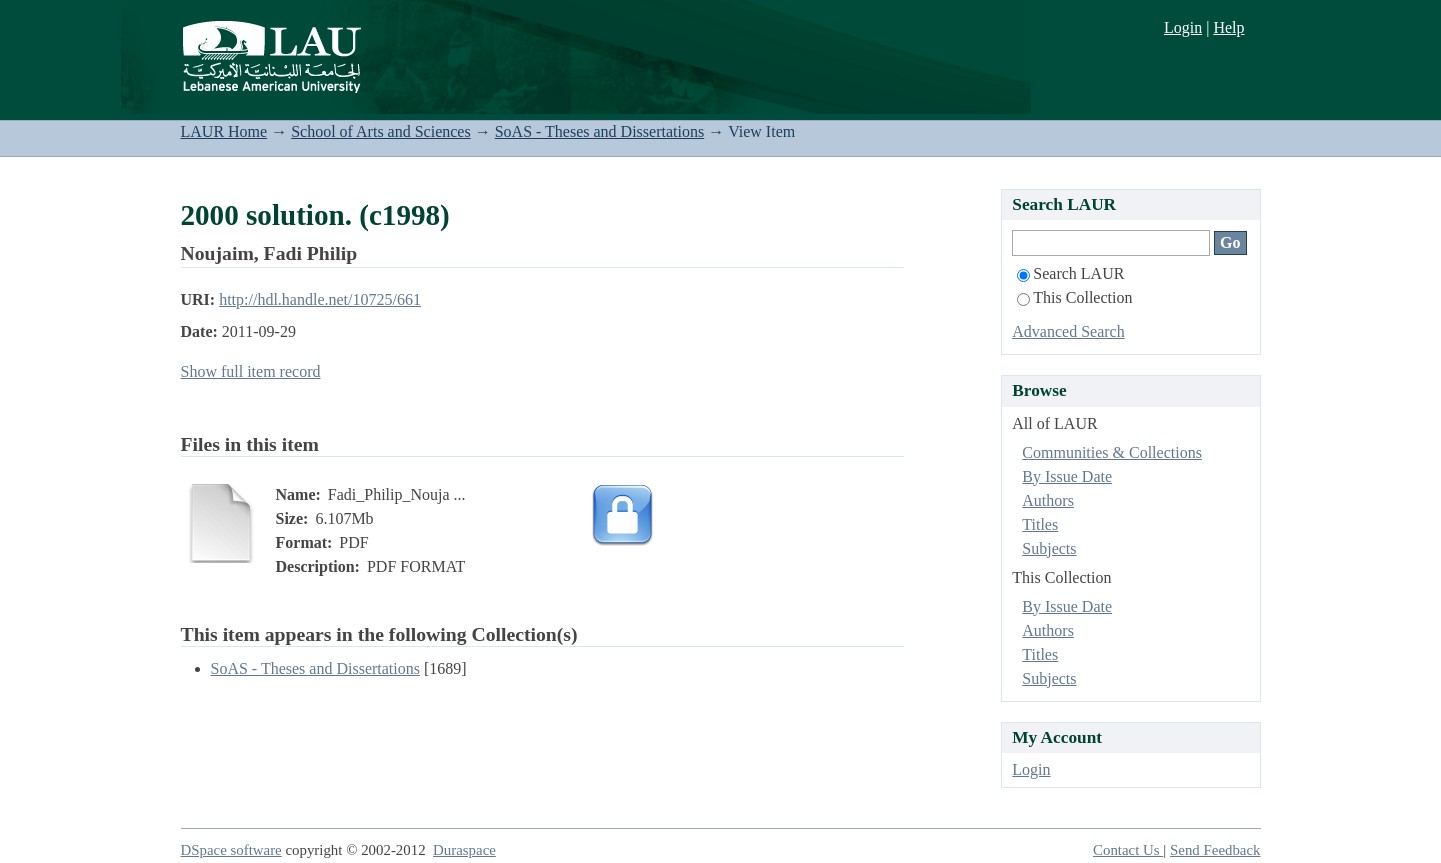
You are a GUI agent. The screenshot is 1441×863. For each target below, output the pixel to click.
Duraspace (464, 850)
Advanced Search (1068, 331)
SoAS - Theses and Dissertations (599, 131)
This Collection (1074, 297)
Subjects (1049, 548)
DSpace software (231, 850)
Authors (1048, 500)
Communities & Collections (1112, 452)
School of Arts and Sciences (381, 131)
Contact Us (1128, 850)
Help (1228, 27)
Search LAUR (1070, 273)
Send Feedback (1215, 850)
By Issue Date (1067, 476)
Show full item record (251, 371)
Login (1183, 27)
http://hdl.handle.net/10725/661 (320, 299)
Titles (1040, 524)
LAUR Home (224, 131)
